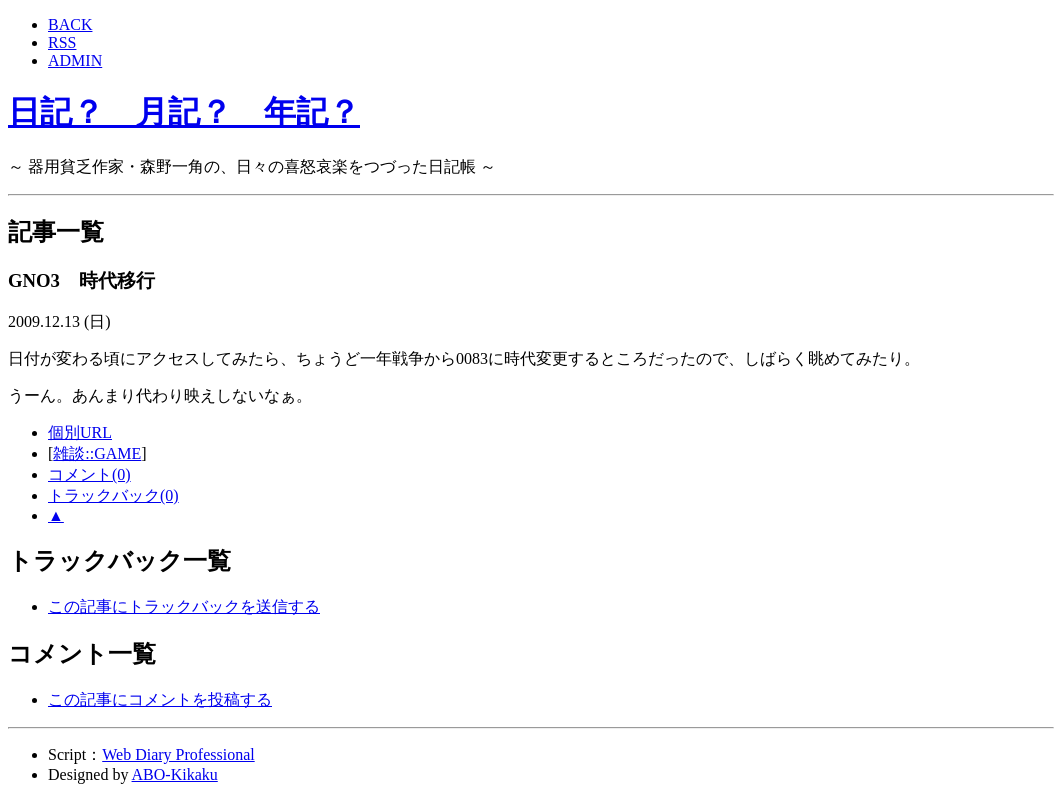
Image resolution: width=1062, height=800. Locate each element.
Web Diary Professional (178, 754)
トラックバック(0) (113, 495)
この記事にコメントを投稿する (160, 699)
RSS (62, 42)
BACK (70, 24)
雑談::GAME (97, 453)
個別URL (80, 432)
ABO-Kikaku (175, 774)
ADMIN (75, 60)
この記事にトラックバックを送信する (184, 606)
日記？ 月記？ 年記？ (184, 112)
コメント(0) (89, 474)
